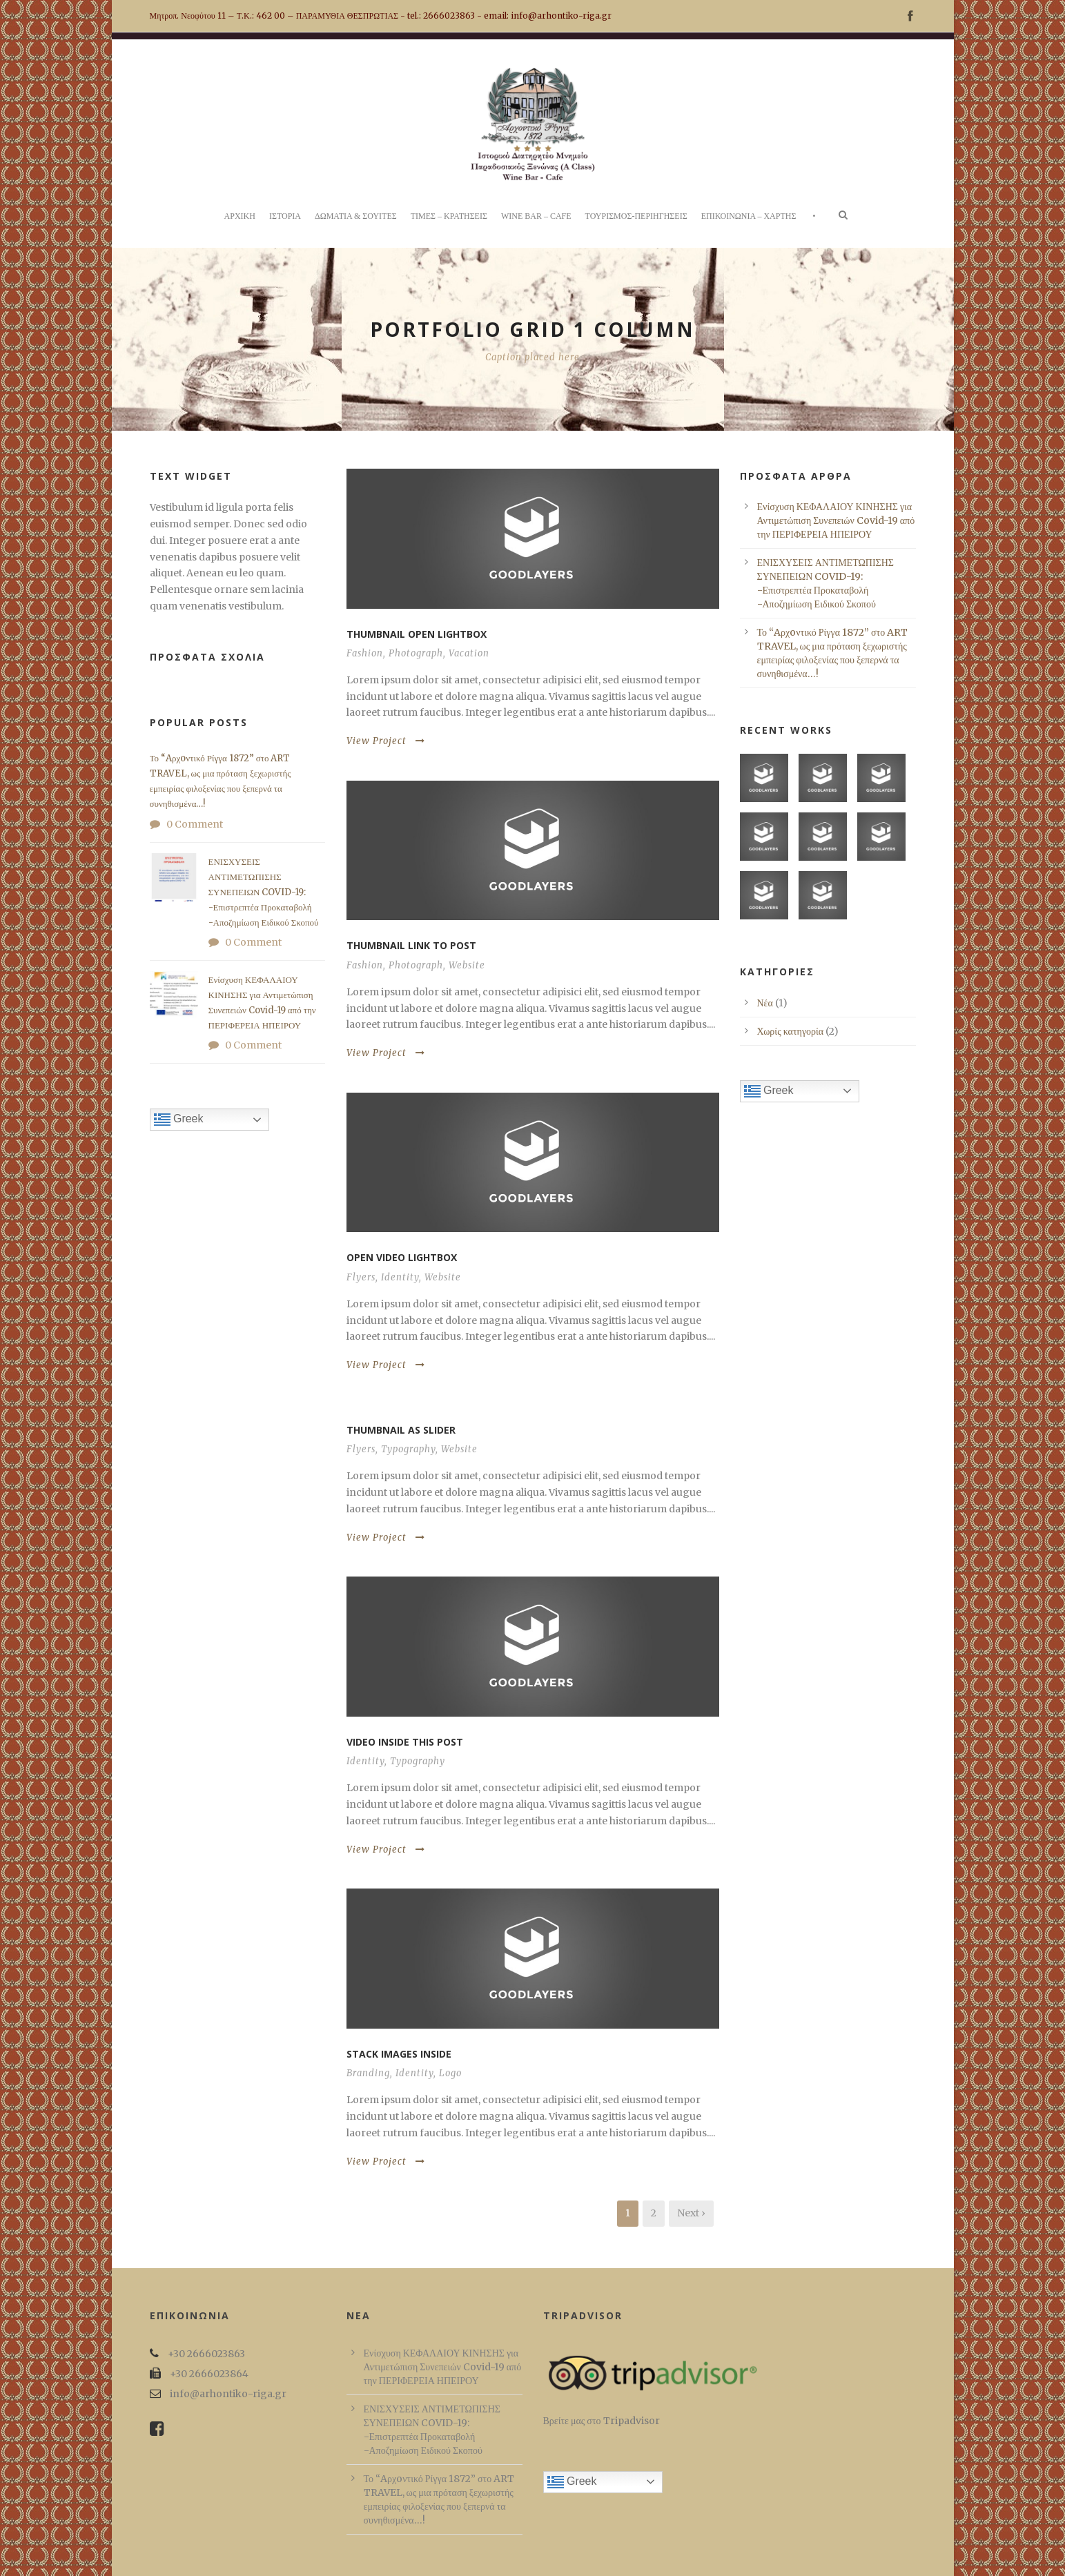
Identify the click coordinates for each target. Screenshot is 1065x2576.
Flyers (360, 1277)
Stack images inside (398, 2053)
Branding (368, 2073)
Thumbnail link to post (411, 945)
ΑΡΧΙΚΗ (239, 216)
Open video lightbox (401, 1257)
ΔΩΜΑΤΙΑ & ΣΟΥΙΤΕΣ (356, 216)
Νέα (765, 1003)
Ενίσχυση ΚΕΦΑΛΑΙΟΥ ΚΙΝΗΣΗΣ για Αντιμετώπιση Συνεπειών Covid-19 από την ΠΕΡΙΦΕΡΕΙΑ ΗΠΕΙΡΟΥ (836, 520)
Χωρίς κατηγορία (790, 1031)
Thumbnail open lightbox (416, 634)
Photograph (416, 653)
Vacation (469, 653)
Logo (450, 2073)
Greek (179, 1119)
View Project (385, 741)
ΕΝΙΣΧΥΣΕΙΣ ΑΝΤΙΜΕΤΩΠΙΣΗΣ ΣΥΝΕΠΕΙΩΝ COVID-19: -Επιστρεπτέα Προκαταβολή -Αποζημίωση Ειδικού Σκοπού (263, 892)
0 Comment (194, 824)
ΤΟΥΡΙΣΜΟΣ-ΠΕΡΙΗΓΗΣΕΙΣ (636, 216)
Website (467, 965)
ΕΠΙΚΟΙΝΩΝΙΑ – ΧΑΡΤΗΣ (749, 216)
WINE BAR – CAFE (536, 216)
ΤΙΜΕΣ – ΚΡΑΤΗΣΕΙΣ (449, 216)
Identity (400, 1277)
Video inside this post (404, 1741)
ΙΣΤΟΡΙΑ (285, 216)
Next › (691, 2213)
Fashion (364, 653)
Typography (408, 1449)
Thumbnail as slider (401, 1429)
